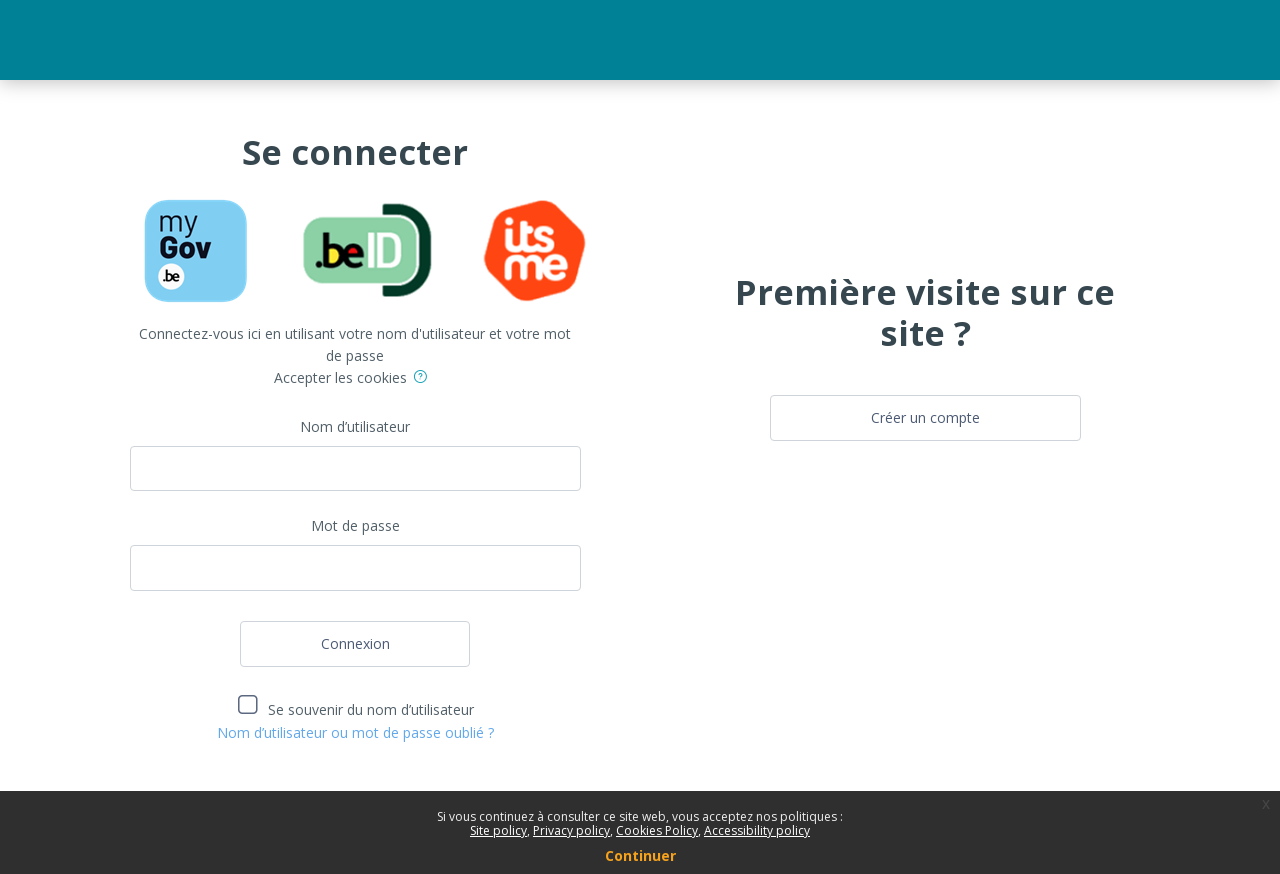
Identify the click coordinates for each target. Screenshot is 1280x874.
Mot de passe (355, 525)
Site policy (498, 830)
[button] (424, 379)
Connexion (355, 643)
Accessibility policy (757, 830)
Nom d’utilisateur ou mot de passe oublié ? (355, 732)
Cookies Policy (657, 830)
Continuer (640, 855)
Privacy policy (571, 830)
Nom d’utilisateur (355, 426)
